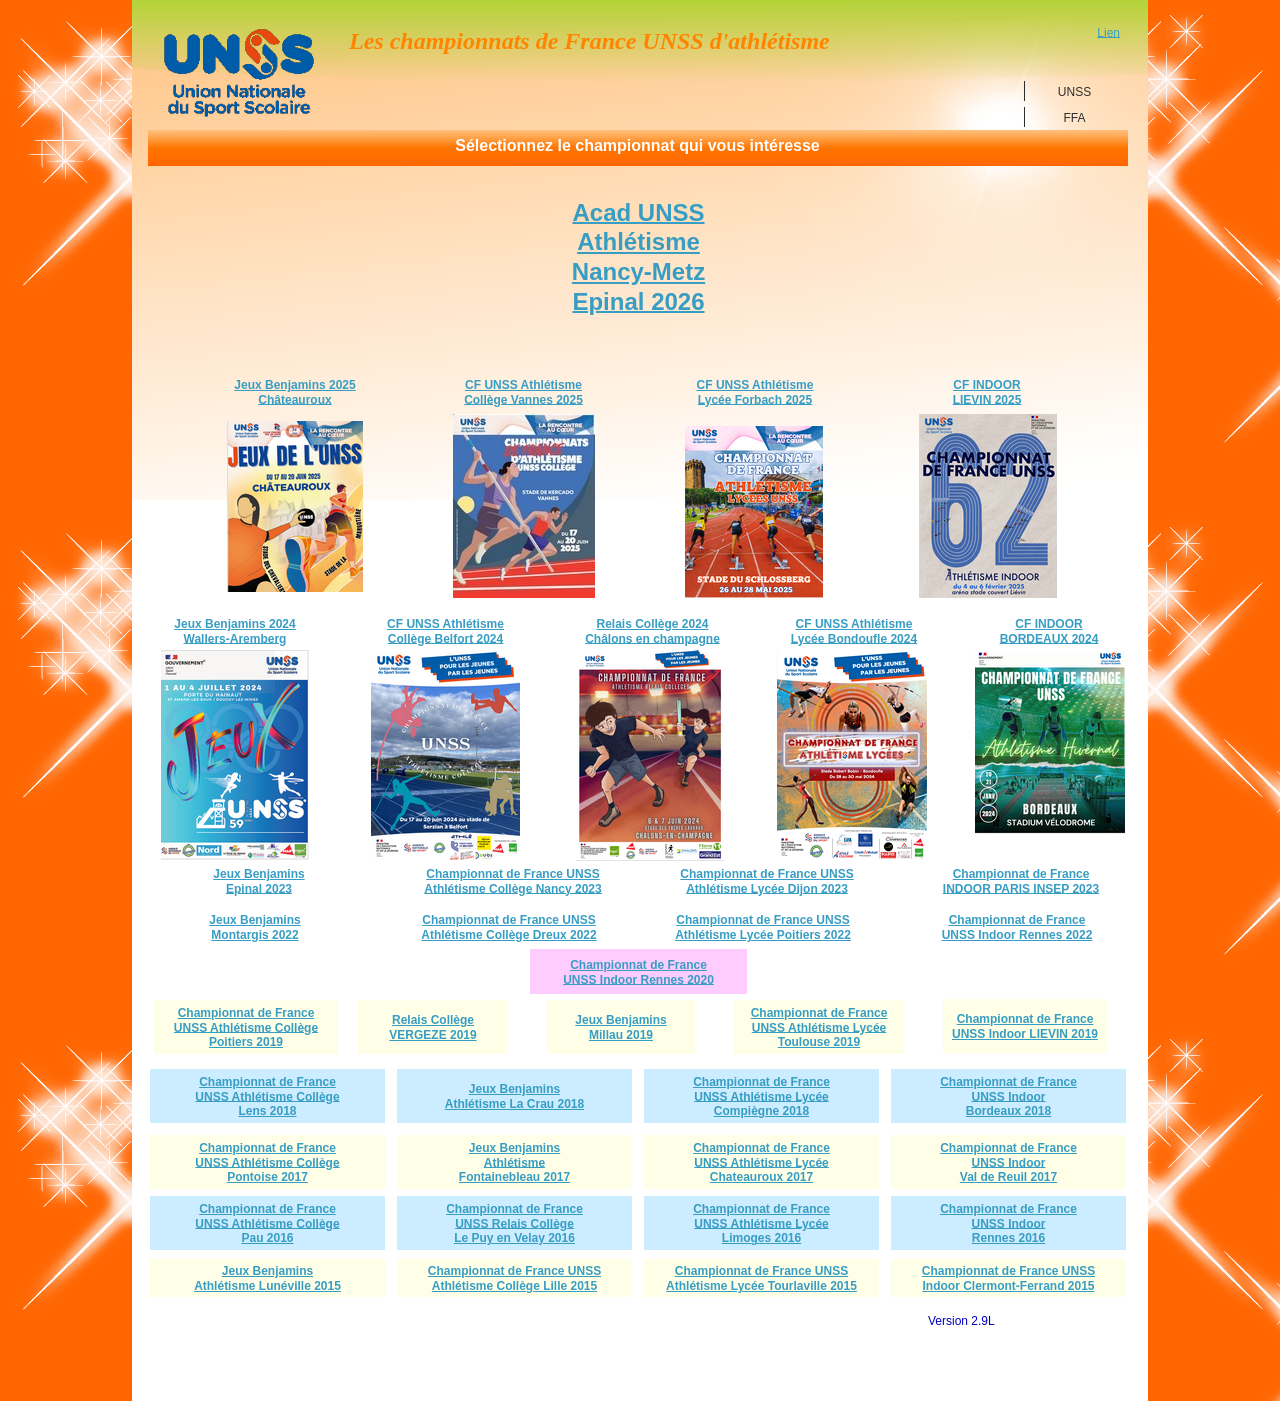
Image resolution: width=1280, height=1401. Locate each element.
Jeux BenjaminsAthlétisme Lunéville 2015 (267, 1278)
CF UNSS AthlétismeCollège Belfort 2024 (445, 631)
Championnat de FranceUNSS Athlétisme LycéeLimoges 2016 (761, 1224)
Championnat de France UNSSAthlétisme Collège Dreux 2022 (508, 927)
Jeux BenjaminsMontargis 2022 (254, 927)
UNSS (1074, 91)
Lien (1108, 32)
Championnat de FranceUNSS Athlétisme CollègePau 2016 (267, 1224)
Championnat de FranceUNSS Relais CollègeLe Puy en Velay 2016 (514, 1224)
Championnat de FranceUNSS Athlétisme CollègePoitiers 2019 (246, 1028)
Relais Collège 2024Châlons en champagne (652, 631)
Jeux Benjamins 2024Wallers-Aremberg (234, 631)
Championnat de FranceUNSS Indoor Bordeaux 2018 (1008, 1097)
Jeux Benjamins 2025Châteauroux (294, 392)
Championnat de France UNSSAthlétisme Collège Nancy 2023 (512, 881)
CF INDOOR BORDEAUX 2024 (1049, 631)
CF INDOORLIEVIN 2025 (987, 392)
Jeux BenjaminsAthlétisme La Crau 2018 (514, 1096)
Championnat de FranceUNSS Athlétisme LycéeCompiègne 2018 (761, 1097)
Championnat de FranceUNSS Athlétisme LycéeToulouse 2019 (819, 1028)
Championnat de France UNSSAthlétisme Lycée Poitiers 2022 (763, 927)
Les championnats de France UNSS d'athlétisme (589, 40)
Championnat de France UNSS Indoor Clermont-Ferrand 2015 (1008, 1278)
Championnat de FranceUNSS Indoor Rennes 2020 (638, 972)
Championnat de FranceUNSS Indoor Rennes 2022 (1017, 927)
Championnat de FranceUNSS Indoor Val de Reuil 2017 (1008, 1163)
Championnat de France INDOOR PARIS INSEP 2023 (1021, 881)
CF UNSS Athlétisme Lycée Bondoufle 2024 (854, 631)
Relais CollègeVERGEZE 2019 (432, 1027)
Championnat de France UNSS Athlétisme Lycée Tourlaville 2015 (761, 1278)
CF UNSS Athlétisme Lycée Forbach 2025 (755, 392)
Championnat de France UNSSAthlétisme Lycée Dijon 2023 (766, 881)
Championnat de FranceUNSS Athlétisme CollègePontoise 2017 (267, 1163)
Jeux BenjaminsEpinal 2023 (258, 881)
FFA (1074, 117)
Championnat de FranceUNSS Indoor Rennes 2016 (1008, 1224)
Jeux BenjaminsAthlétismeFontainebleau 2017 (514, 1163)
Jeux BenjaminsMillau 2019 (620, 1027)
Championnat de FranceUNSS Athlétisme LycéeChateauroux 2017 (761, 1163)
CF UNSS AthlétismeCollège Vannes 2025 (523, 392)
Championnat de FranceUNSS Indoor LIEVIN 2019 (1025, 1026)
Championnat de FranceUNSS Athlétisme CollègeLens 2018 (267, 1097)
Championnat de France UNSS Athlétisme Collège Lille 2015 (514, 1278)
